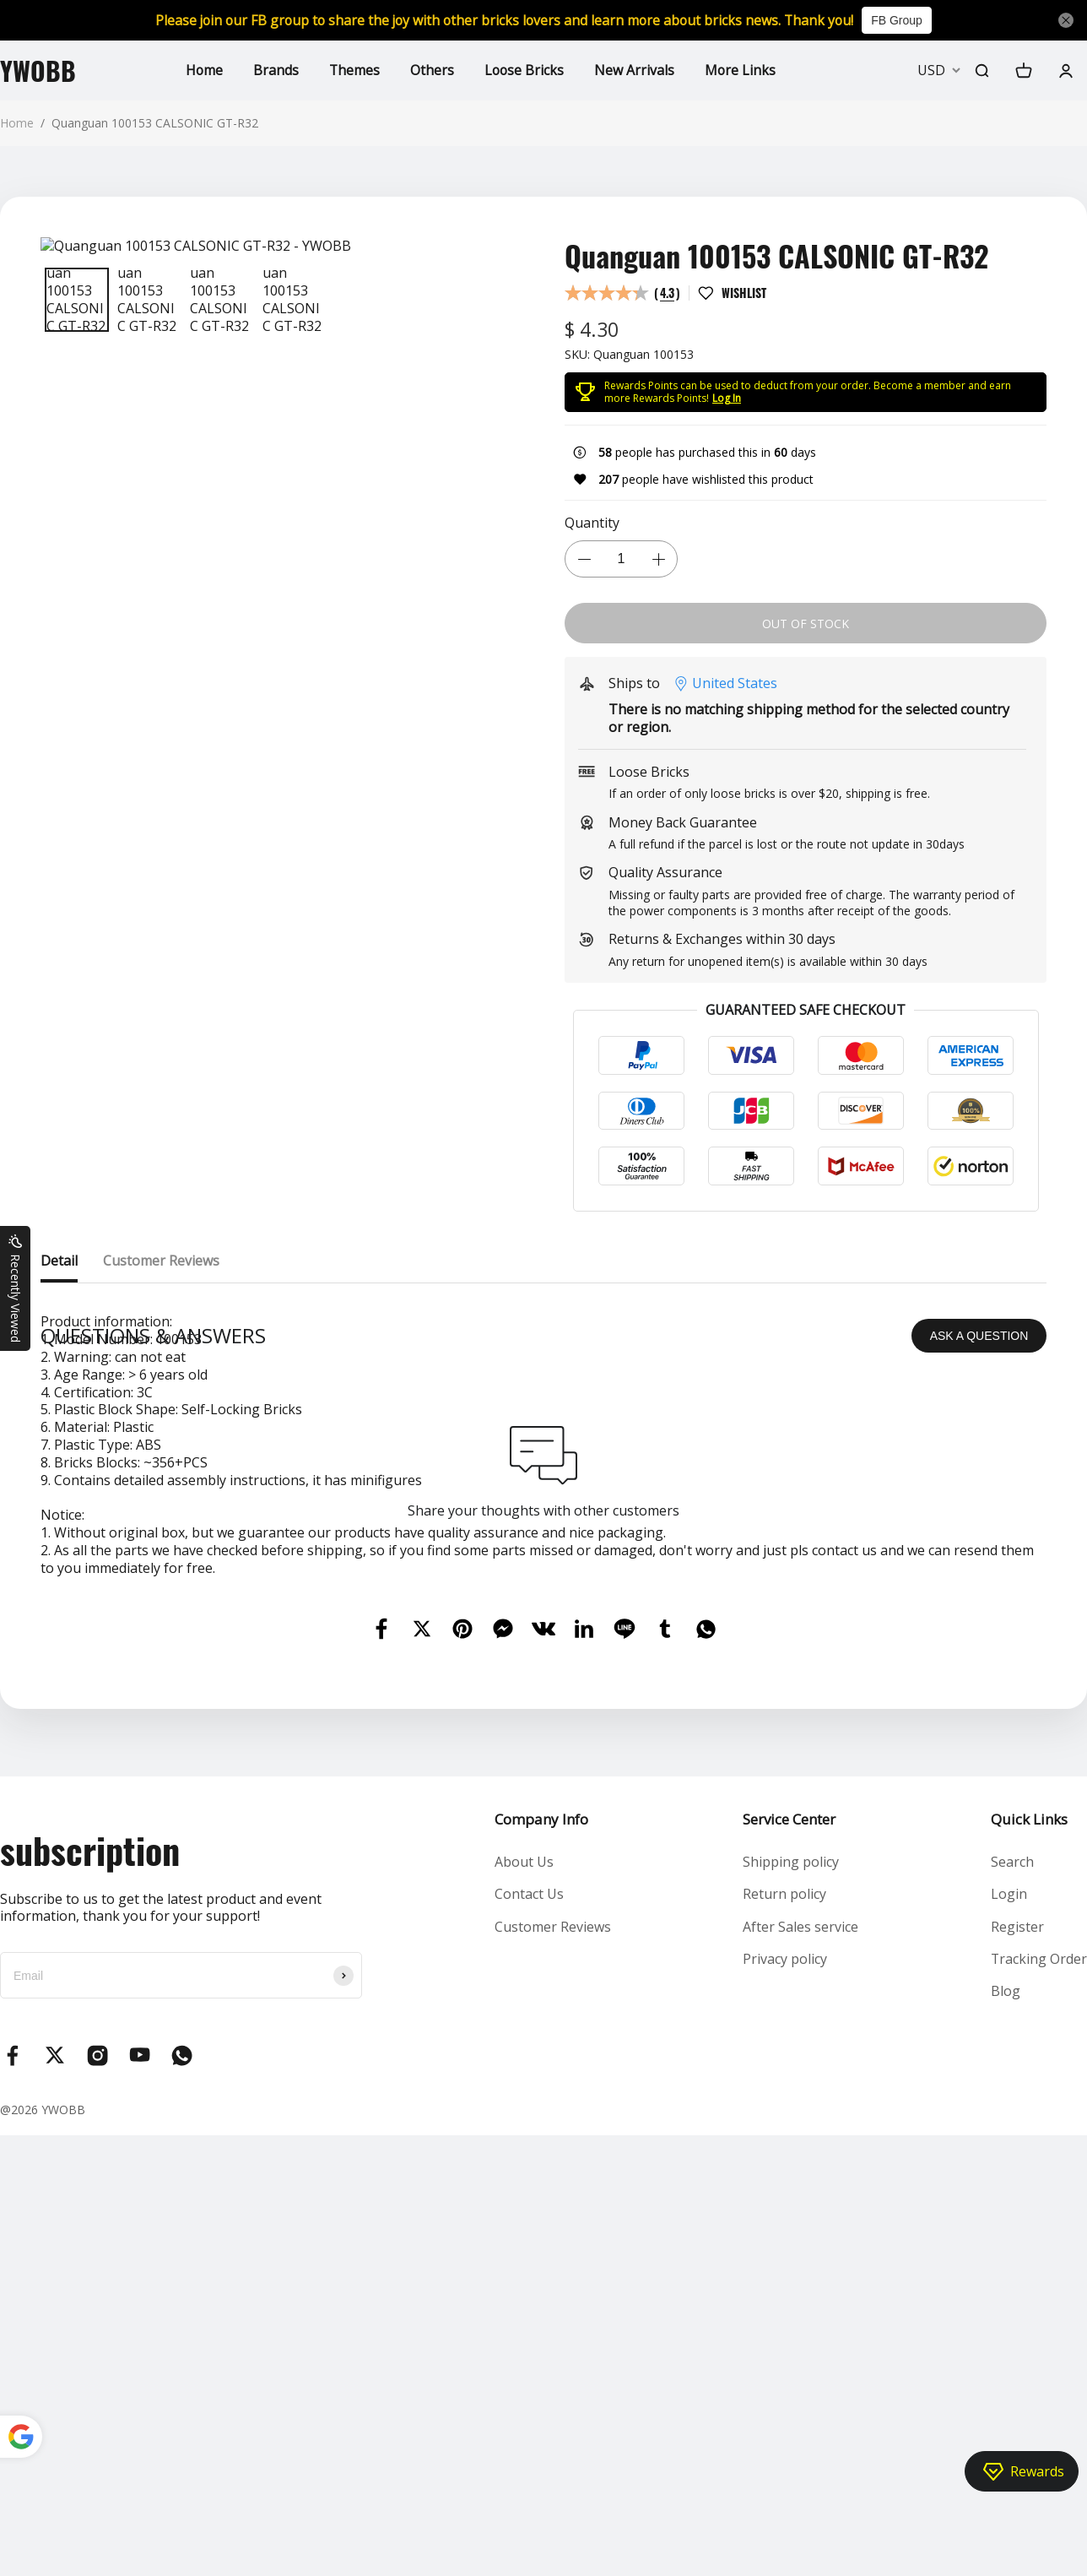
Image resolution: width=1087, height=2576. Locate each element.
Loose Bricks (524, 70)
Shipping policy (791, 2185)
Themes (354, 70)
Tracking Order (1038, 2282)
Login (1008, 2217)
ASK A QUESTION (979, 1658)
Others (432, 70)
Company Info (541, 2141)
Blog (1004, 2314)
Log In (726, 398)
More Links (742, 70)
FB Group (902, 20)
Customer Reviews (553, 2249)
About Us (524, 2185)
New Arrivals (636, 70)
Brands (275, 70)
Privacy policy (785, 2282)
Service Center (789, 2141)
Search (1011, 2185)
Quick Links (1028, 2141)
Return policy (784, 2217)
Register (1016, 2249)
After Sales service (800, 2249)
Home (203, 70)
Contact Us (529, 2217)
